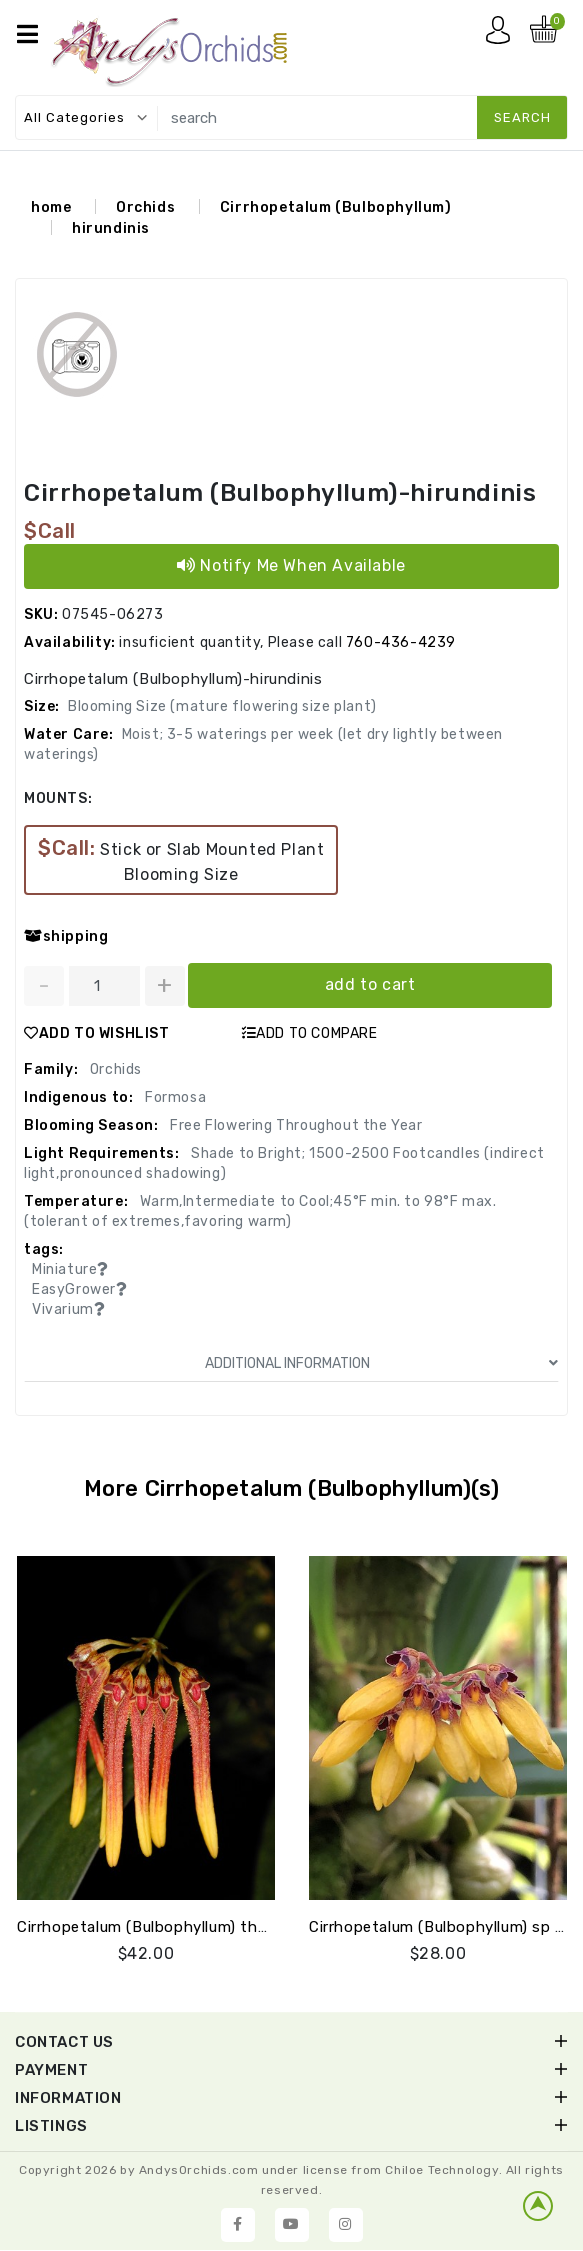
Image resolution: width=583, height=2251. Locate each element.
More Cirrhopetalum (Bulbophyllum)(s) (292, 1488)
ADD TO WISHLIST (97, 1033)
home (51, 207)
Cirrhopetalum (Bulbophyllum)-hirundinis (280, 493)
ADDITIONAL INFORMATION (382, 1363)
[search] (359, 117)
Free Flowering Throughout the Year (295, 1125)
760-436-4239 (401, 642)
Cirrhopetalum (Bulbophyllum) (336, 207)
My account (503, 35)
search (522, 117)
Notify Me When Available (291, 565)
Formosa (173, 1097)
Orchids (145, 207)
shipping (66, 936)
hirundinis (111, 228)
